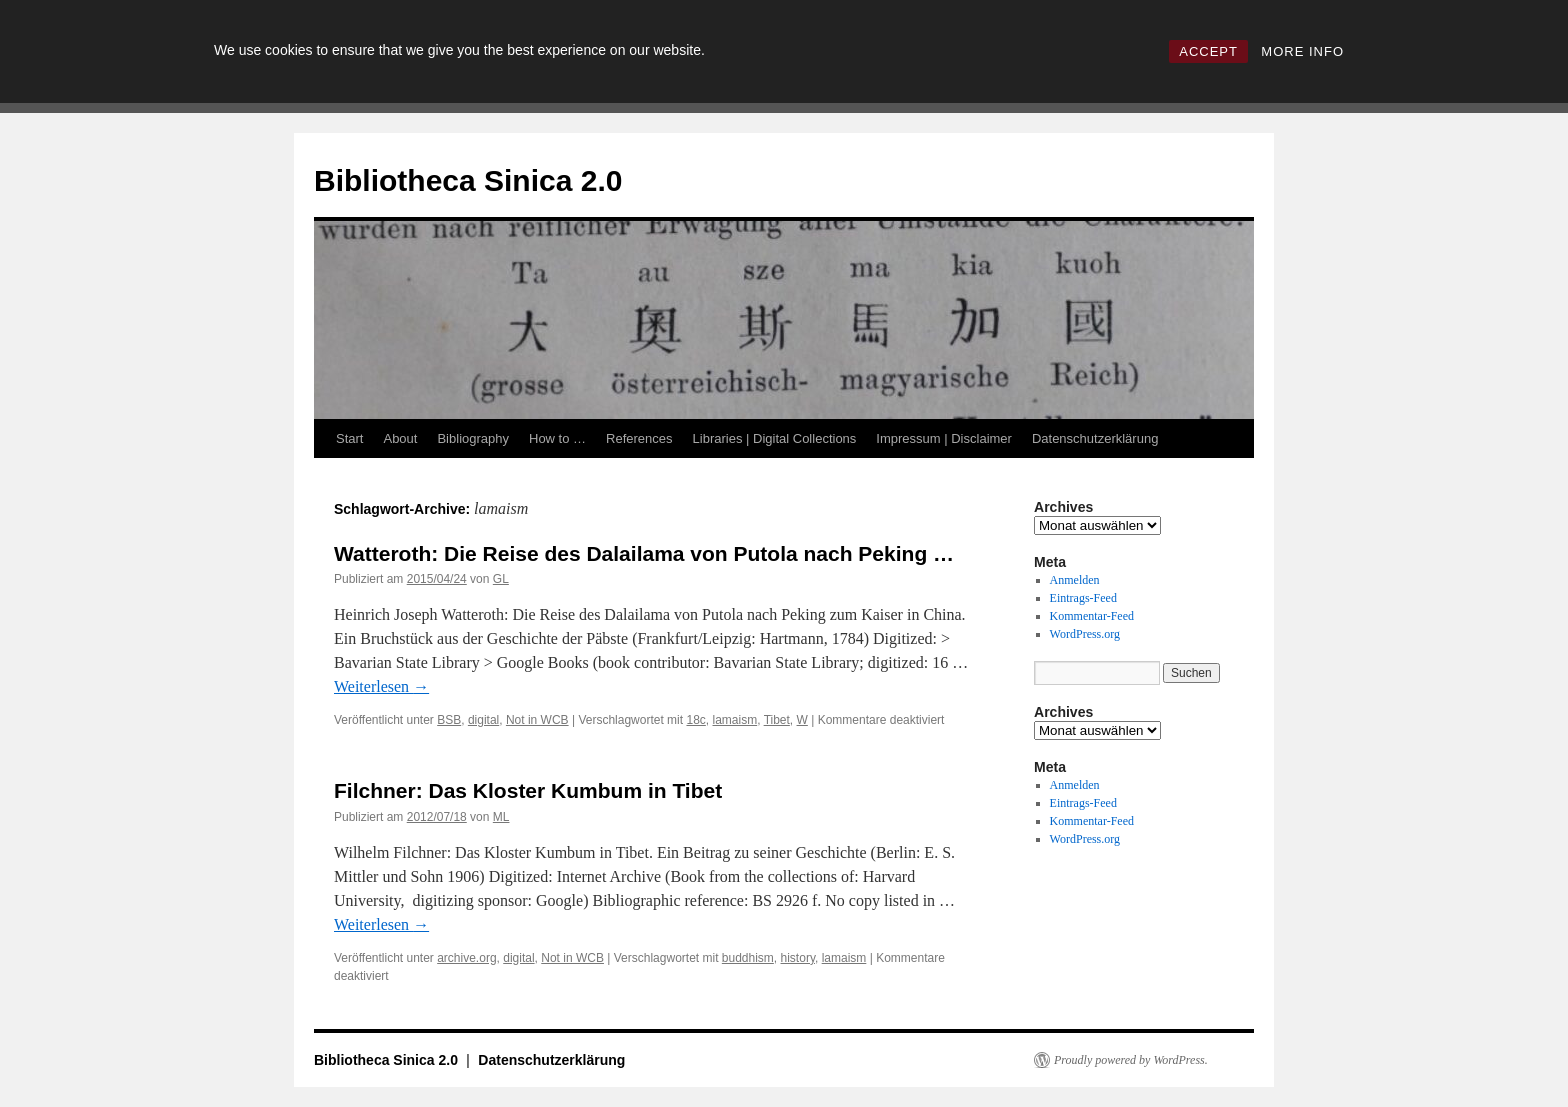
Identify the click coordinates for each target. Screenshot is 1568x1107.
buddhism (748, 958)
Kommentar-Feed (1092, 616)
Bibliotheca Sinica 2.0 (468, 180)
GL (501, 579)
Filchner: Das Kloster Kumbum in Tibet (528, 790)
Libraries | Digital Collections (775, 438)
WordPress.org (1085, 634)
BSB (449, 720)
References (639, 438)
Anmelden (1075, 580)
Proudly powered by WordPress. (1131, 1060)
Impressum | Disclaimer (944, 438)
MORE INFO (1302, 51)
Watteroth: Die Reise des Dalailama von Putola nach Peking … (644, 553)
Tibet (777, 720)
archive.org (466, 958)
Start (349, 438)
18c (695, 720)
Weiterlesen (381, 686)
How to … (557, 438)
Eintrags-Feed (1083, 598)
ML (501, 817)
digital (483, 720)
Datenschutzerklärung (1095, 438)
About (400, 438)
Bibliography (473, 438)
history (798, 958)
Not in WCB (537, 720)
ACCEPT (1208, 51)
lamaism (735, 720)
